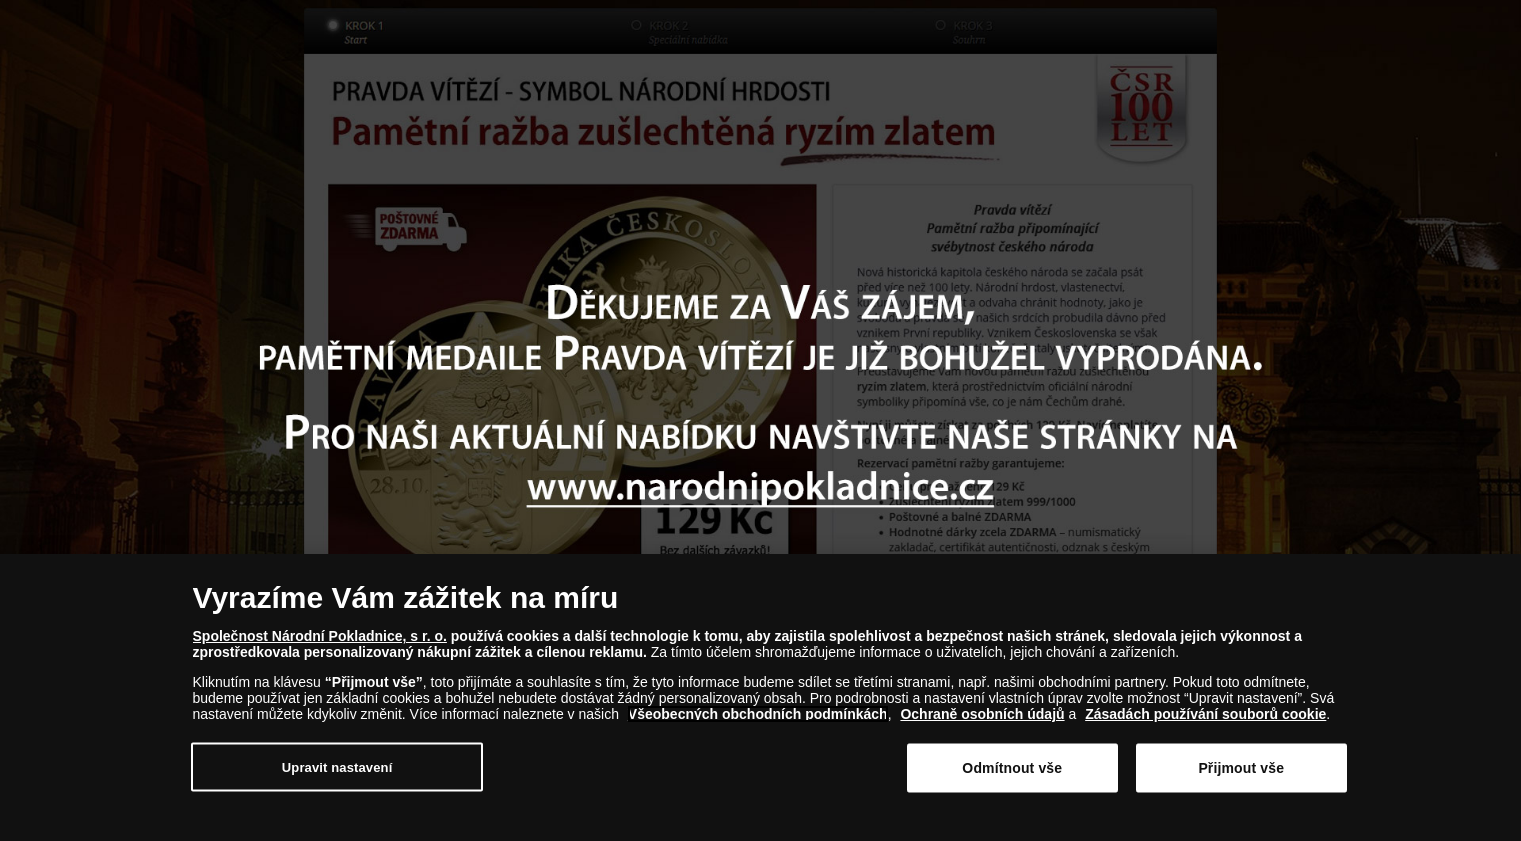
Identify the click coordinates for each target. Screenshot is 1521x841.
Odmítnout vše (1012, 772)
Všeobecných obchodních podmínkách (758, 718)
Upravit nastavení (337, 770)
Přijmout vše (1241, 772)
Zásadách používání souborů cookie (1205, 718)
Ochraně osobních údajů (982, 718)
